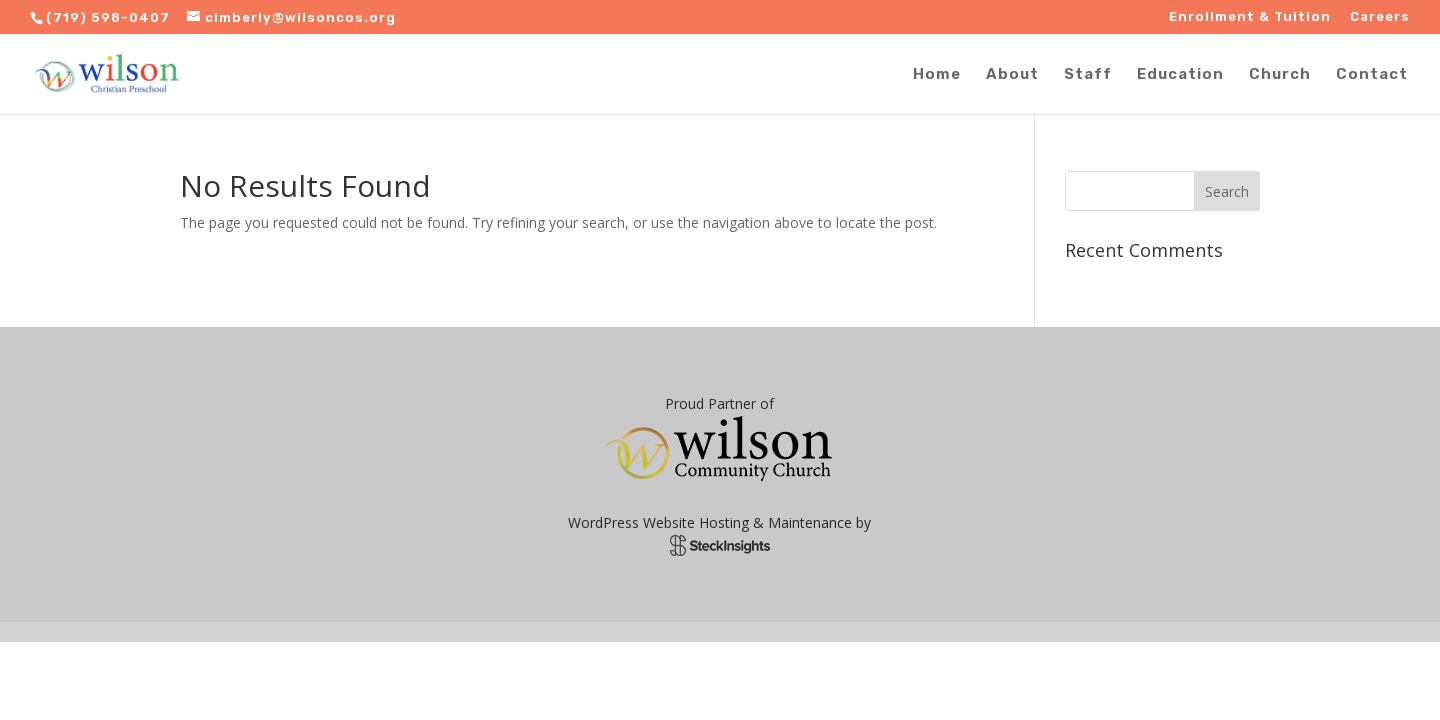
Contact (1372, 75)
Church (1280, 75)
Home (937, 75)
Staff (1088, 75)
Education (1180, 75)
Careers (1380, 17)
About (1012, 75)
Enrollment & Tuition (1250, 17)
